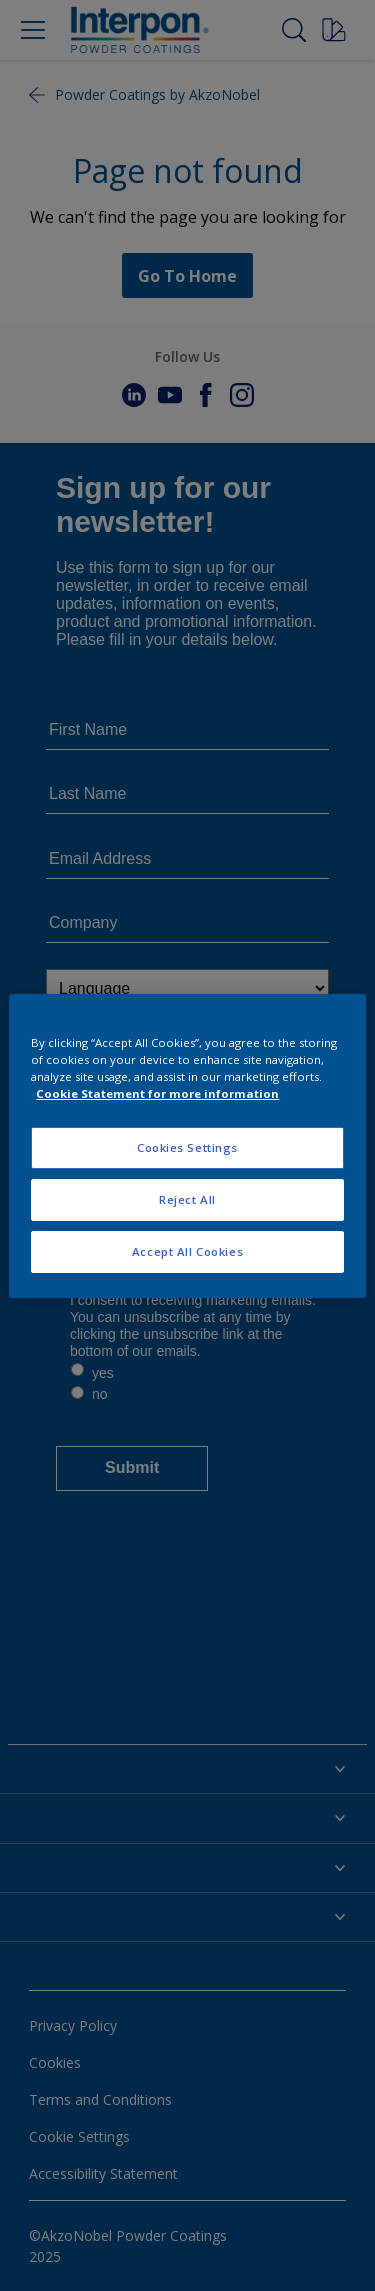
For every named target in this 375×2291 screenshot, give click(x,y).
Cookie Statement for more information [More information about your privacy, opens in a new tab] (157, 1093)
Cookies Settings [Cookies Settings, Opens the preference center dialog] (187, 1147)
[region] (187, 1145)
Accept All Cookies (187, 1251)
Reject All (187, 1199)
